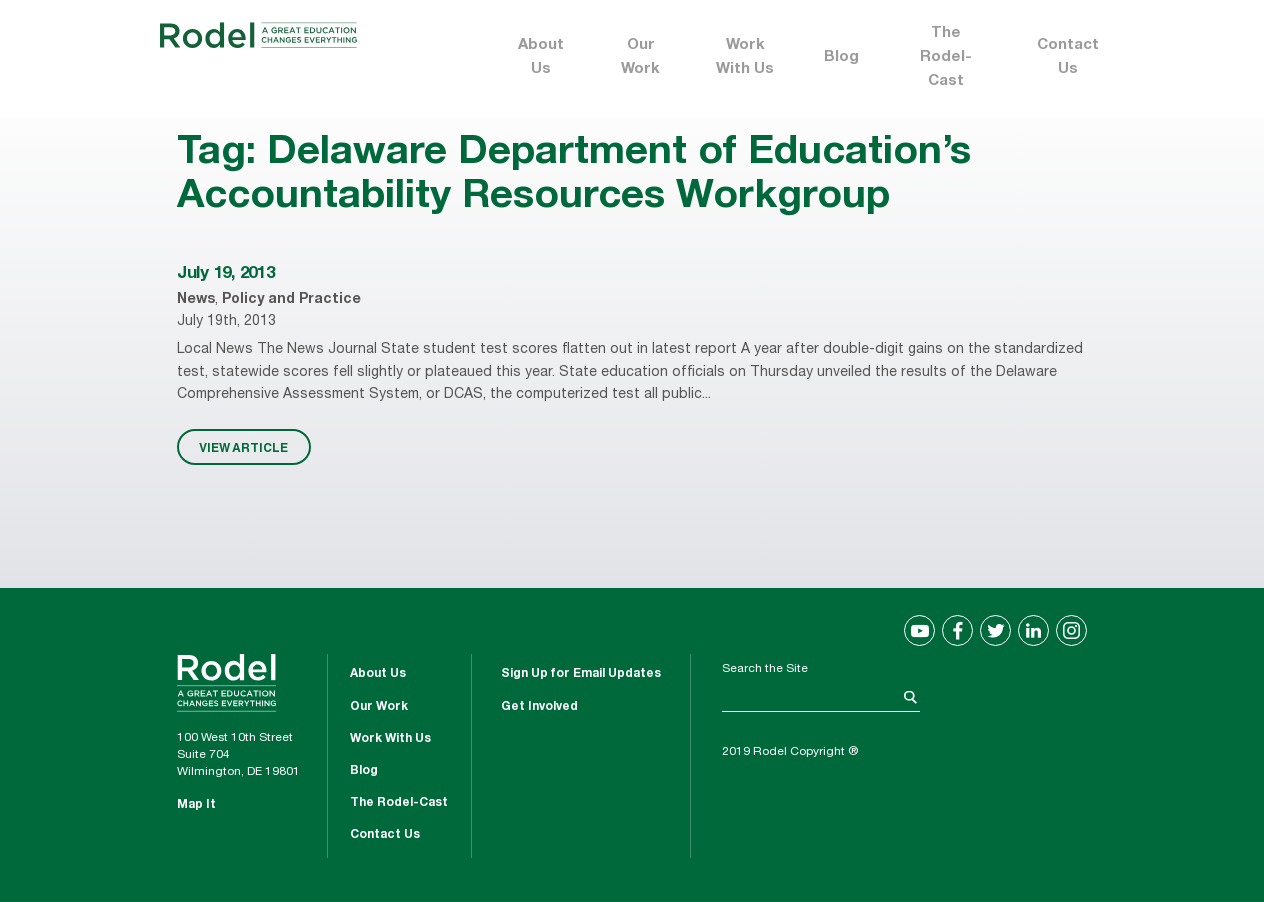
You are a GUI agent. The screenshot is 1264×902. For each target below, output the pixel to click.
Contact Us (1068, 57)
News (196, 300)
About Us (541, 57)
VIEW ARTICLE (243, 447)
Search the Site (765, 669)
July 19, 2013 (226, 274)
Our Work (640, 57)
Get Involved (539, 707)
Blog (841, 57)
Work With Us (745, 57)
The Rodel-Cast (946, 57)
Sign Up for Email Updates (581, 674)
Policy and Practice (291, 300)
